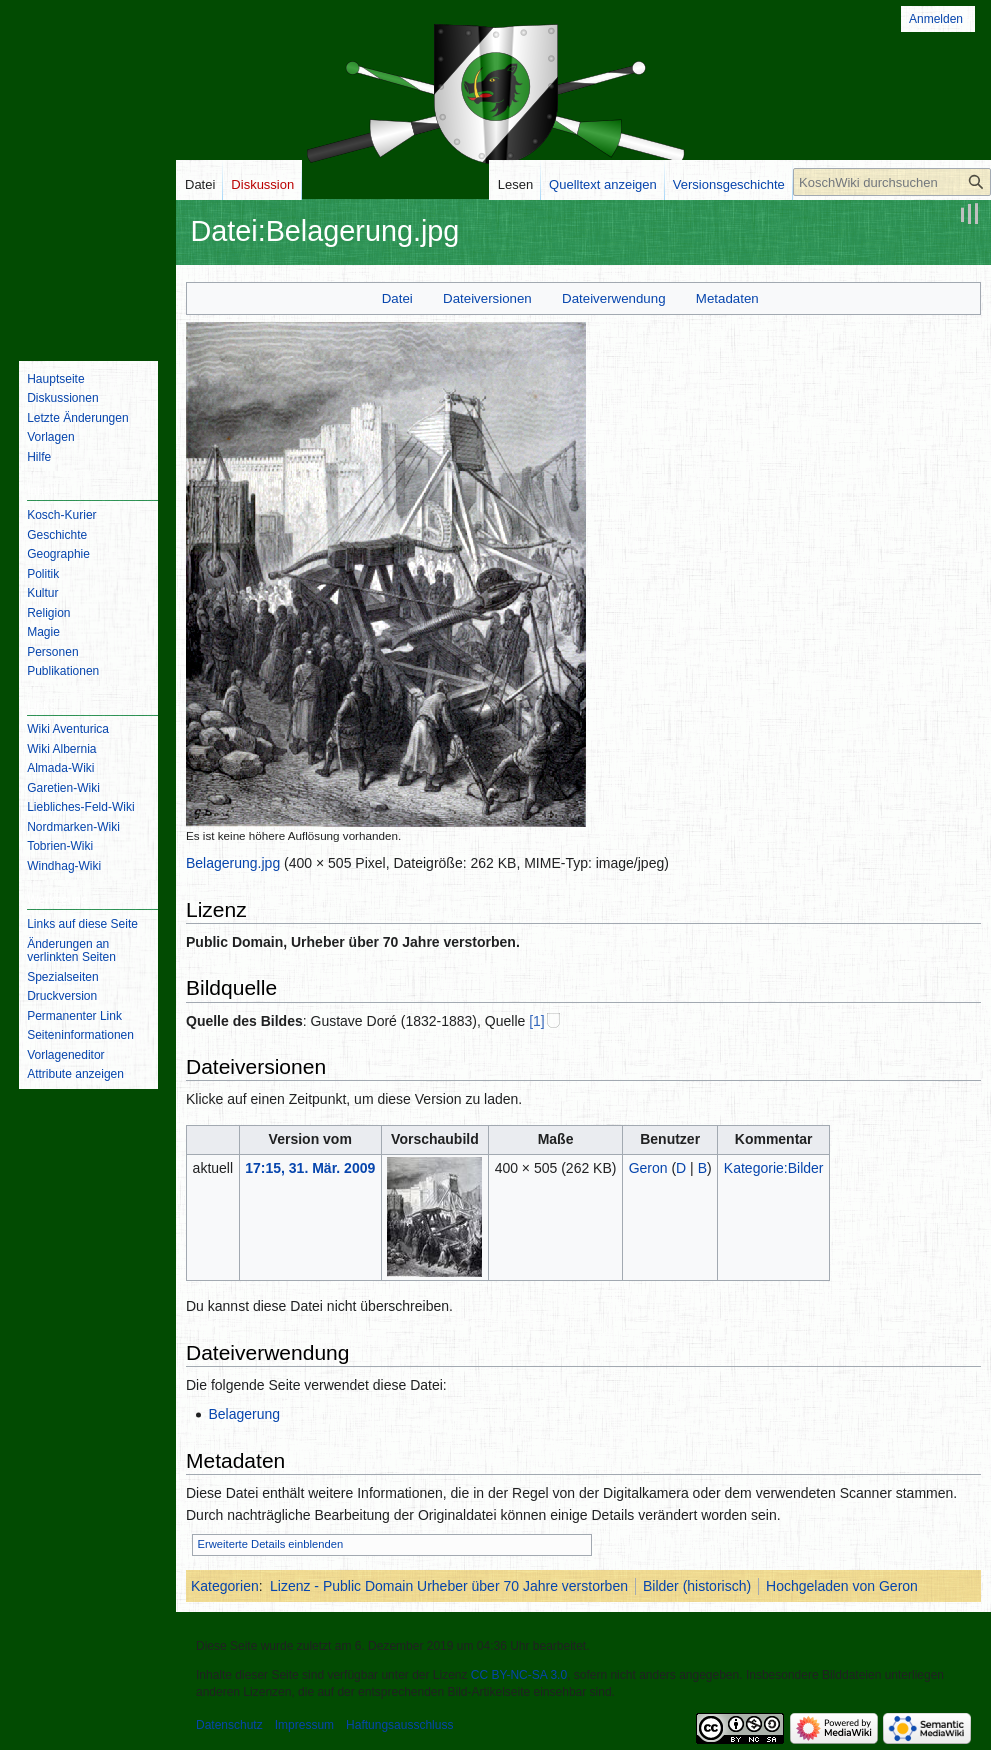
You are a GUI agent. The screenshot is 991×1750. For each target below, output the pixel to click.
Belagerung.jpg (233, 863)
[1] (537, 1021)
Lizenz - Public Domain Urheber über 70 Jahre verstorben (449, 1586)
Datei (397, 298)
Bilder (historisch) (697, 1586)
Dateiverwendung (614, 298)
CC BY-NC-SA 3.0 (519, 1675)
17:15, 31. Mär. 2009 (310, 1168)
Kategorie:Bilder (774, 1168)
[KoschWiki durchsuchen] (892, 182)
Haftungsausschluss (399, 1725)
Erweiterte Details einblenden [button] (271, 1544)
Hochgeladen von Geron (842, 1586)
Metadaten (727, 298)
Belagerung (244, 1414)
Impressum (304, 1725)
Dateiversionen (487, 298)
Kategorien (225, 1586)
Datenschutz (229, 1725)
